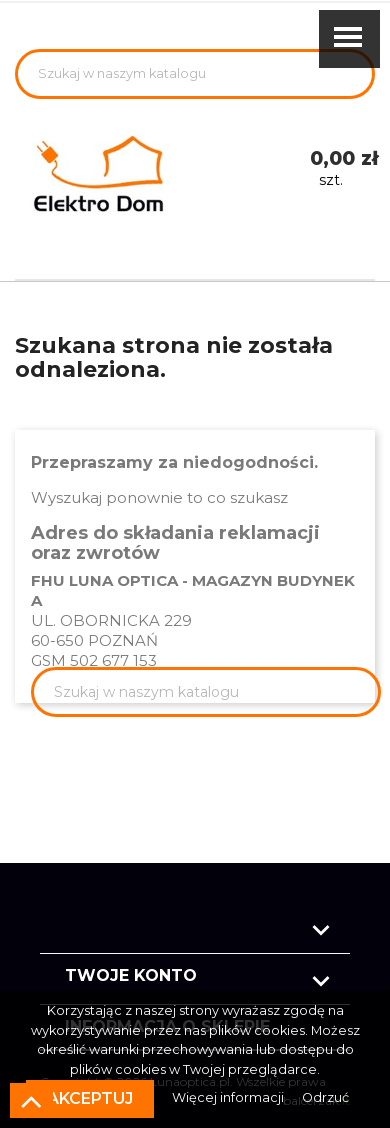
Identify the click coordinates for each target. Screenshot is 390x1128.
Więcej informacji (229, 1097)
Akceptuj (90, 1098)
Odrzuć (325, 1097)
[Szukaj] (195, 74)
